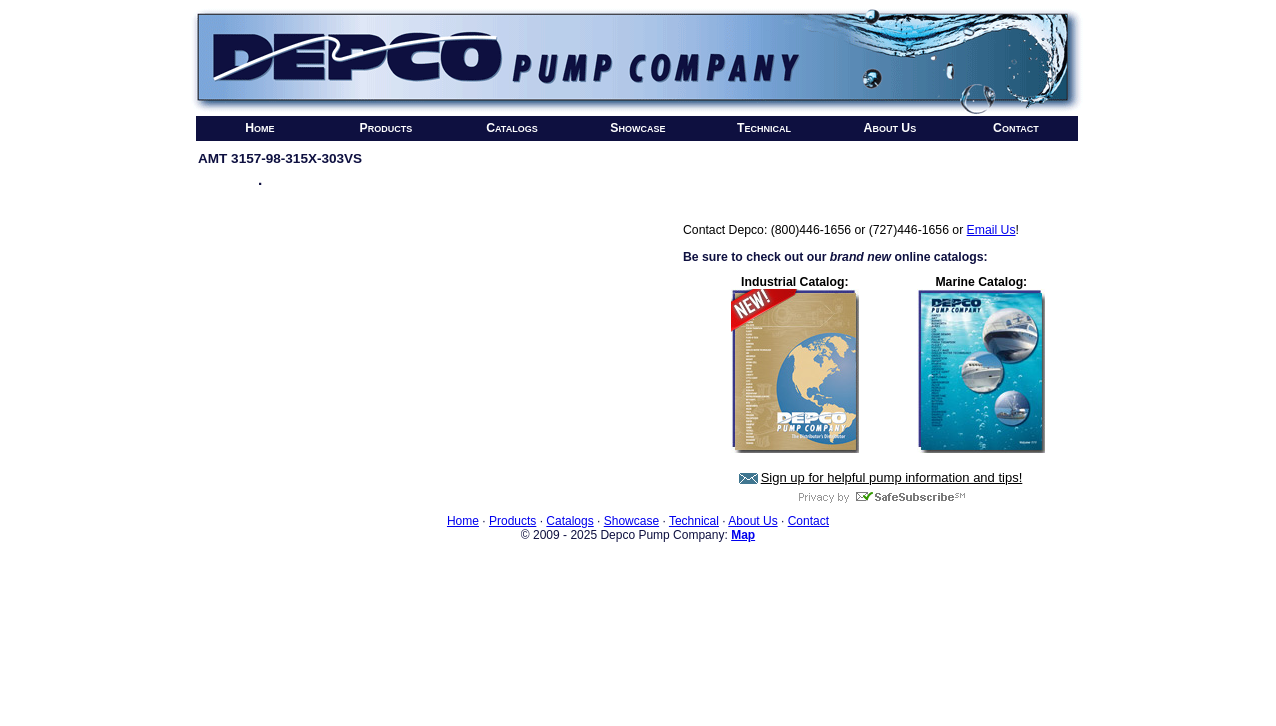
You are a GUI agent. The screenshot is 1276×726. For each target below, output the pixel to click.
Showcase (637, 128)
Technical (764, 128)
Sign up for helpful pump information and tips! (892, 477)
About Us (890, 128)
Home (259, 128)
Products (386, 128)
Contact (1016, 128)
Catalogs (512, 128)
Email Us (991, 230)
